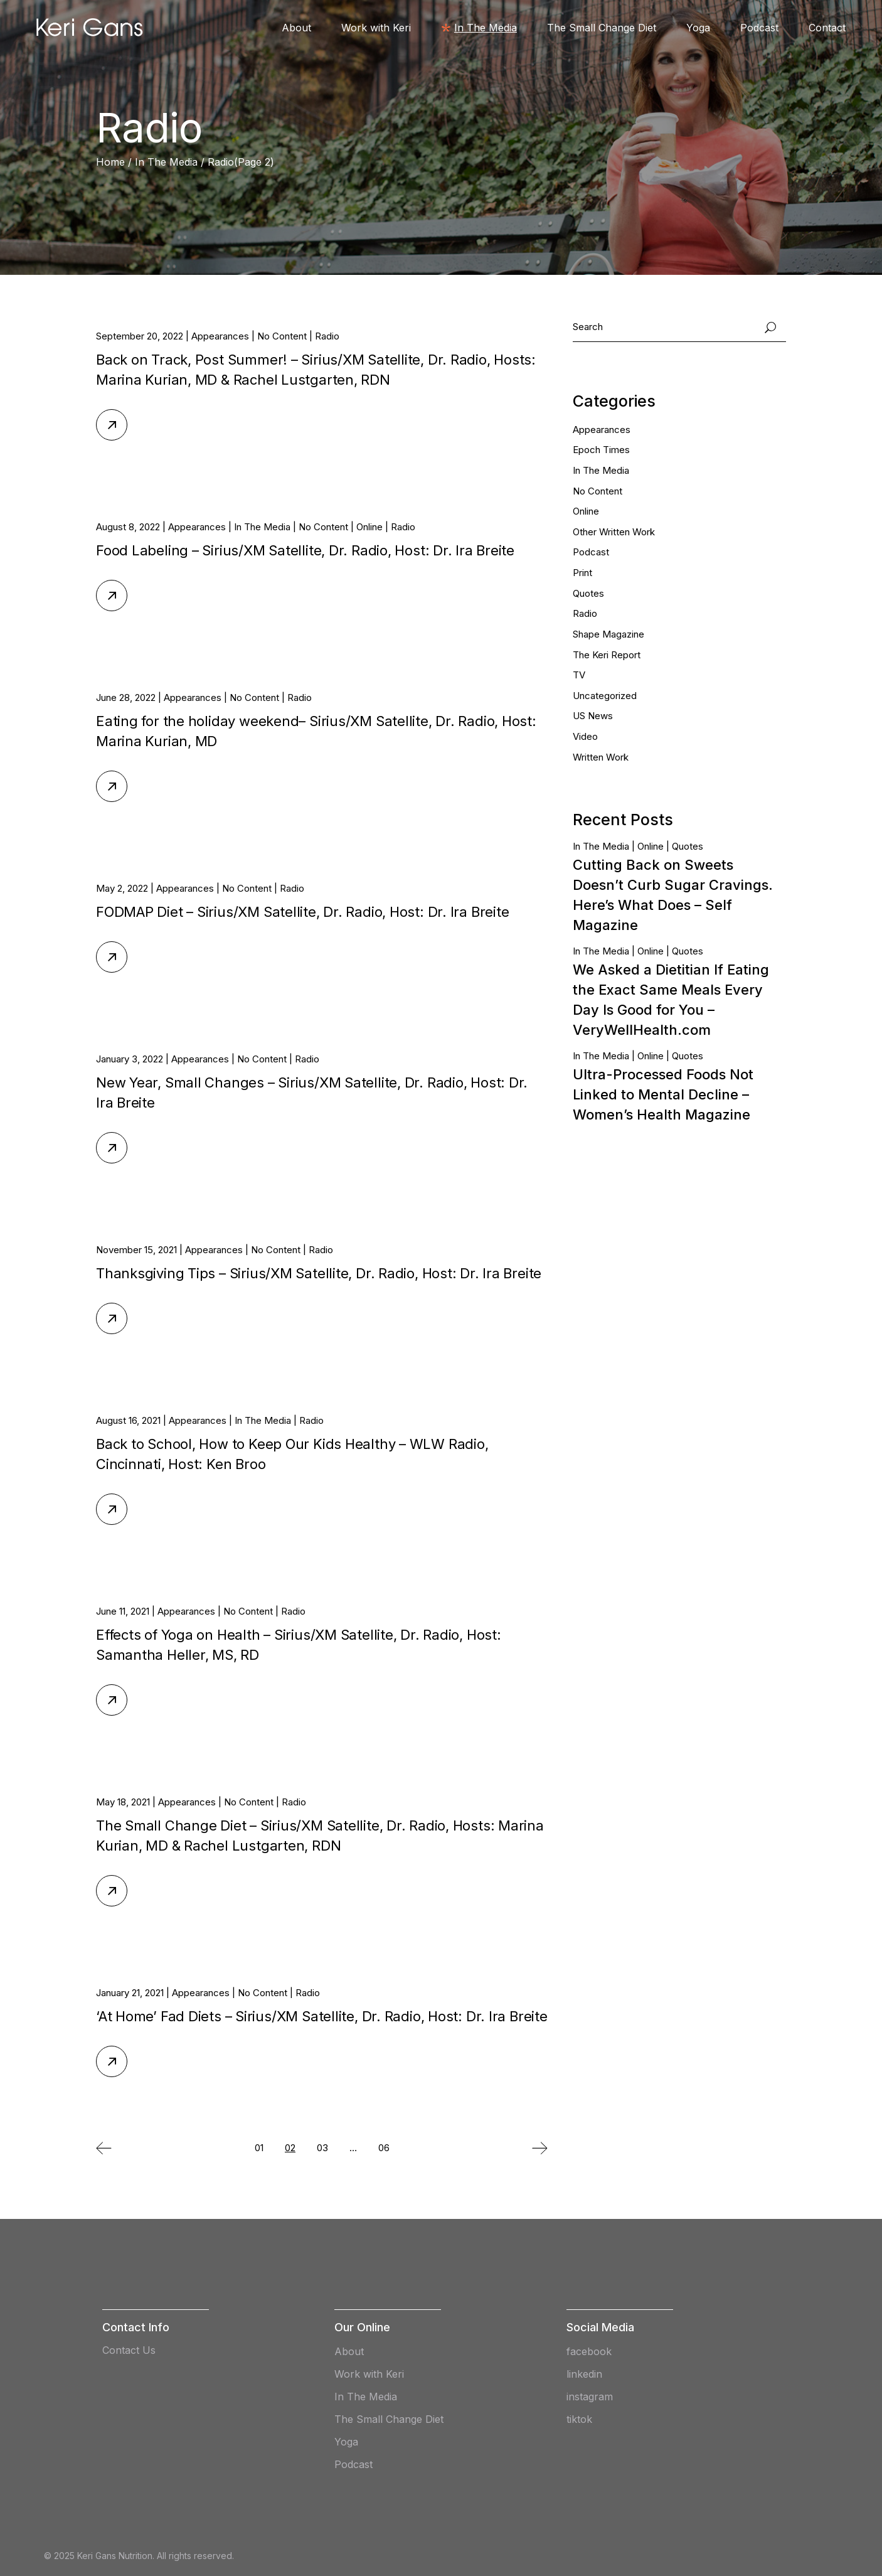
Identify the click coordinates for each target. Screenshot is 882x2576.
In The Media (166, 162)
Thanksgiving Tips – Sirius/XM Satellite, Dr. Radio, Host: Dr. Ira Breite (318, 1273)
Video (585, 736)
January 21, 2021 (130, 1993)
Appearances (220, 336)
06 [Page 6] (384, 2148)
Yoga (346, 2441)
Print (582, 573)
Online (369, 527)
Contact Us (129, 2350)
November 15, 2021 (136, 1250)
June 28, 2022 (126, 697)
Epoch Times (601, 450)
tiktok (579, 2419)
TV (579, 675)
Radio (327, 336)
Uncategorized (605, 696)
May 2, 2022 (122, 888)
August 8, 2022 (128, 527)
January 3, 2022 (129, 1059)
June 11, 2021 (122, 1611)
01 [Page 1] (259, 2148)
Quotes (588, 593)
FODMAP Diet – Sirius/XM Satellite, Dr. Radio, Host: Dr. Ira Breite (302, 912)
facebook (589, 2351)
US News (593, 716)
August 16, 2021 (128, 1420)
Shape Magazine (608, 634)
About (349, 2351)
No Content (282, 336)
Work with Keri (369, 2374)
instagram (589, 2396)
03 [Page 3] (322, 2148)
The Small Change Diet (389, 2419)
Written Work (601, 757)
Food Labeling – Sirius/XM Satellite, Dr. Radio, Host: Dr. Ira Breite (305, 550)
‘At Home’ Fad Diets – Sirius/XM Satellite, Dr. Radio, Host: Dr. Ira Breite (322, 2016)
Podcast (591, 552)
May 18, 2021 (123, 1802)
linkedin (584, 2374)
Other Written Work (614, 532)
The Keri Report (606, 655)
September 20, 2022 (139, 336)
